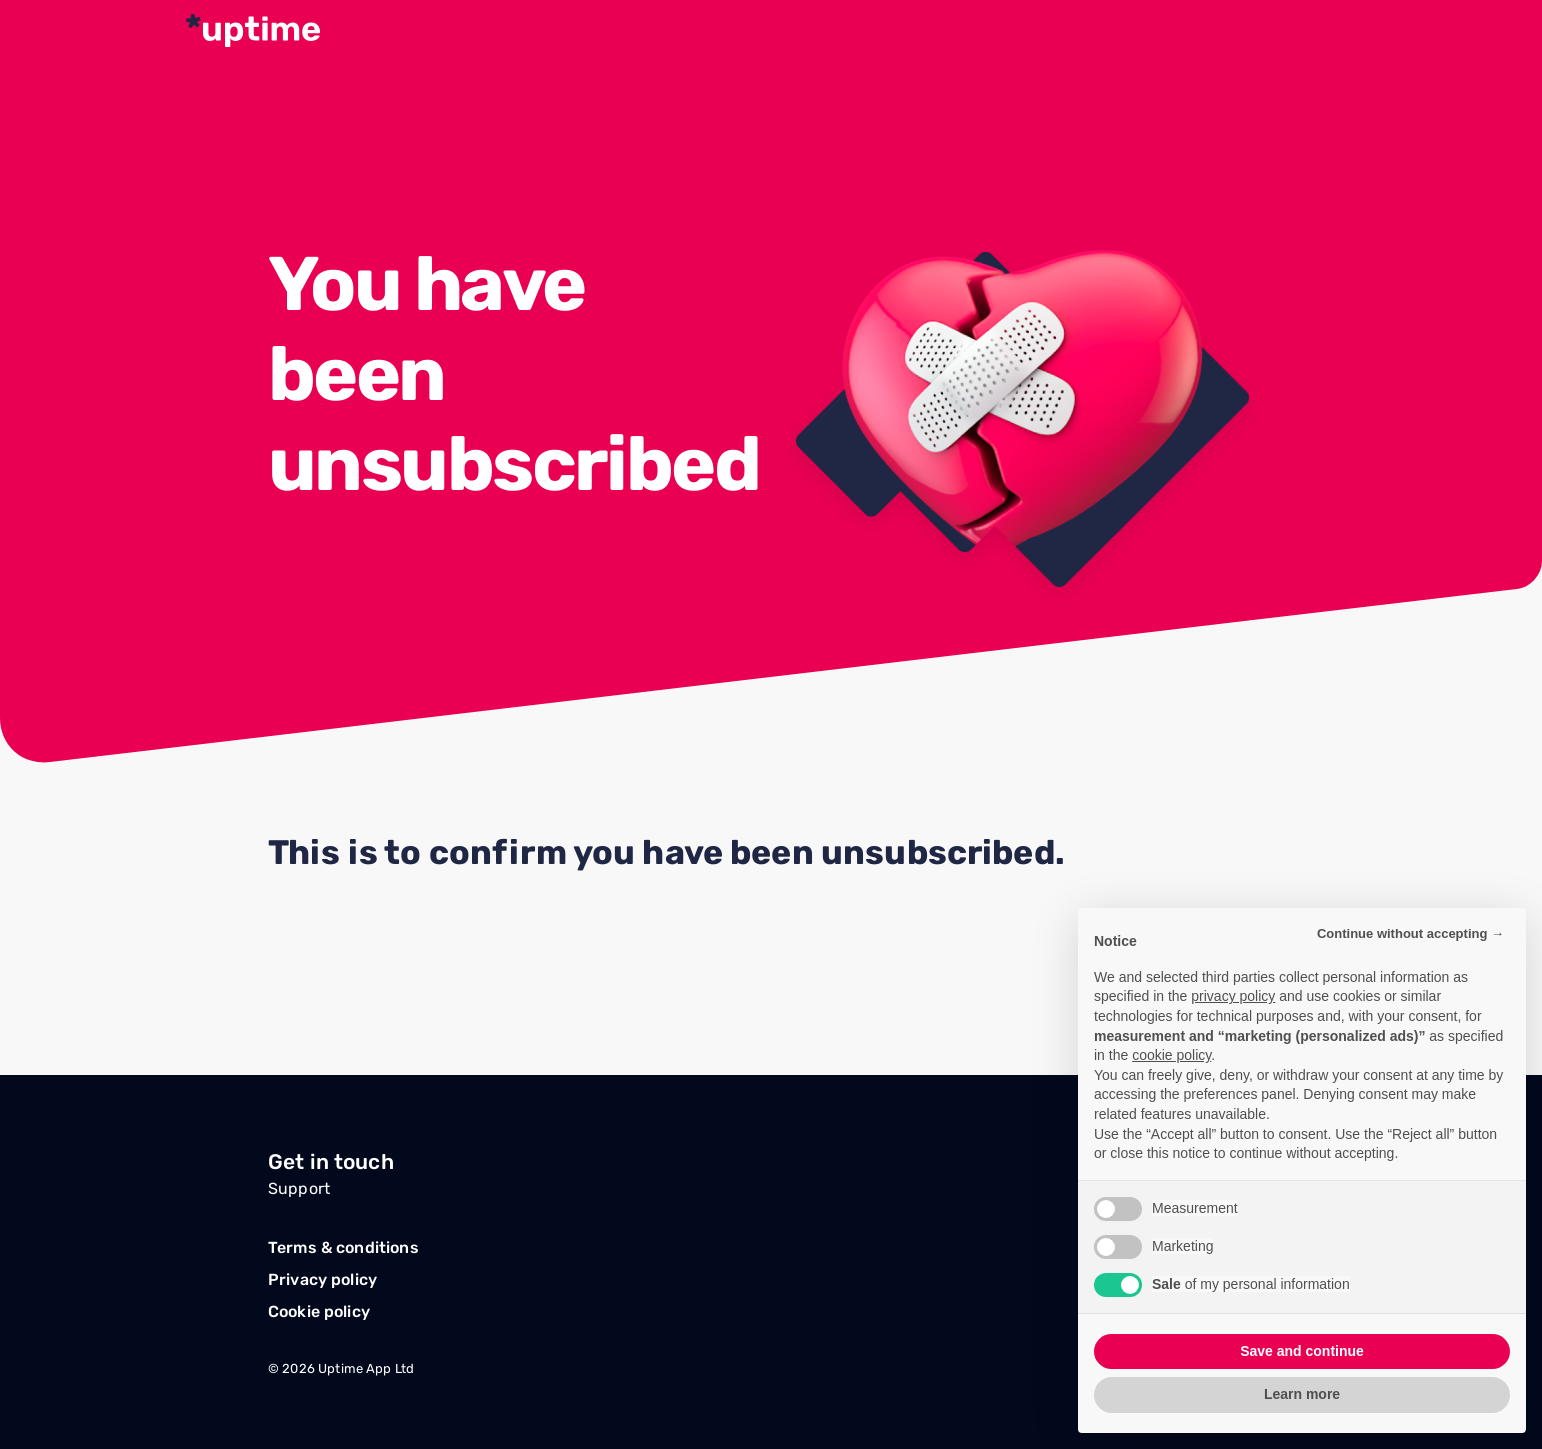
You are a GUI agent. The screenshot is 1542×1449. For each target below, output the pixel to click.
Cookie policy (319, 1311)
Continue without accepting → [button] (1410, 933)
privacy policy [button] (1233, 996)
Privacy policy (322, 1279)
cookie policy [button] (1171, 1055)
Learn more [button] (1302, 1394)
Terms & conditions (343, 1247)
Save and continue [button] (1302, 1351)
